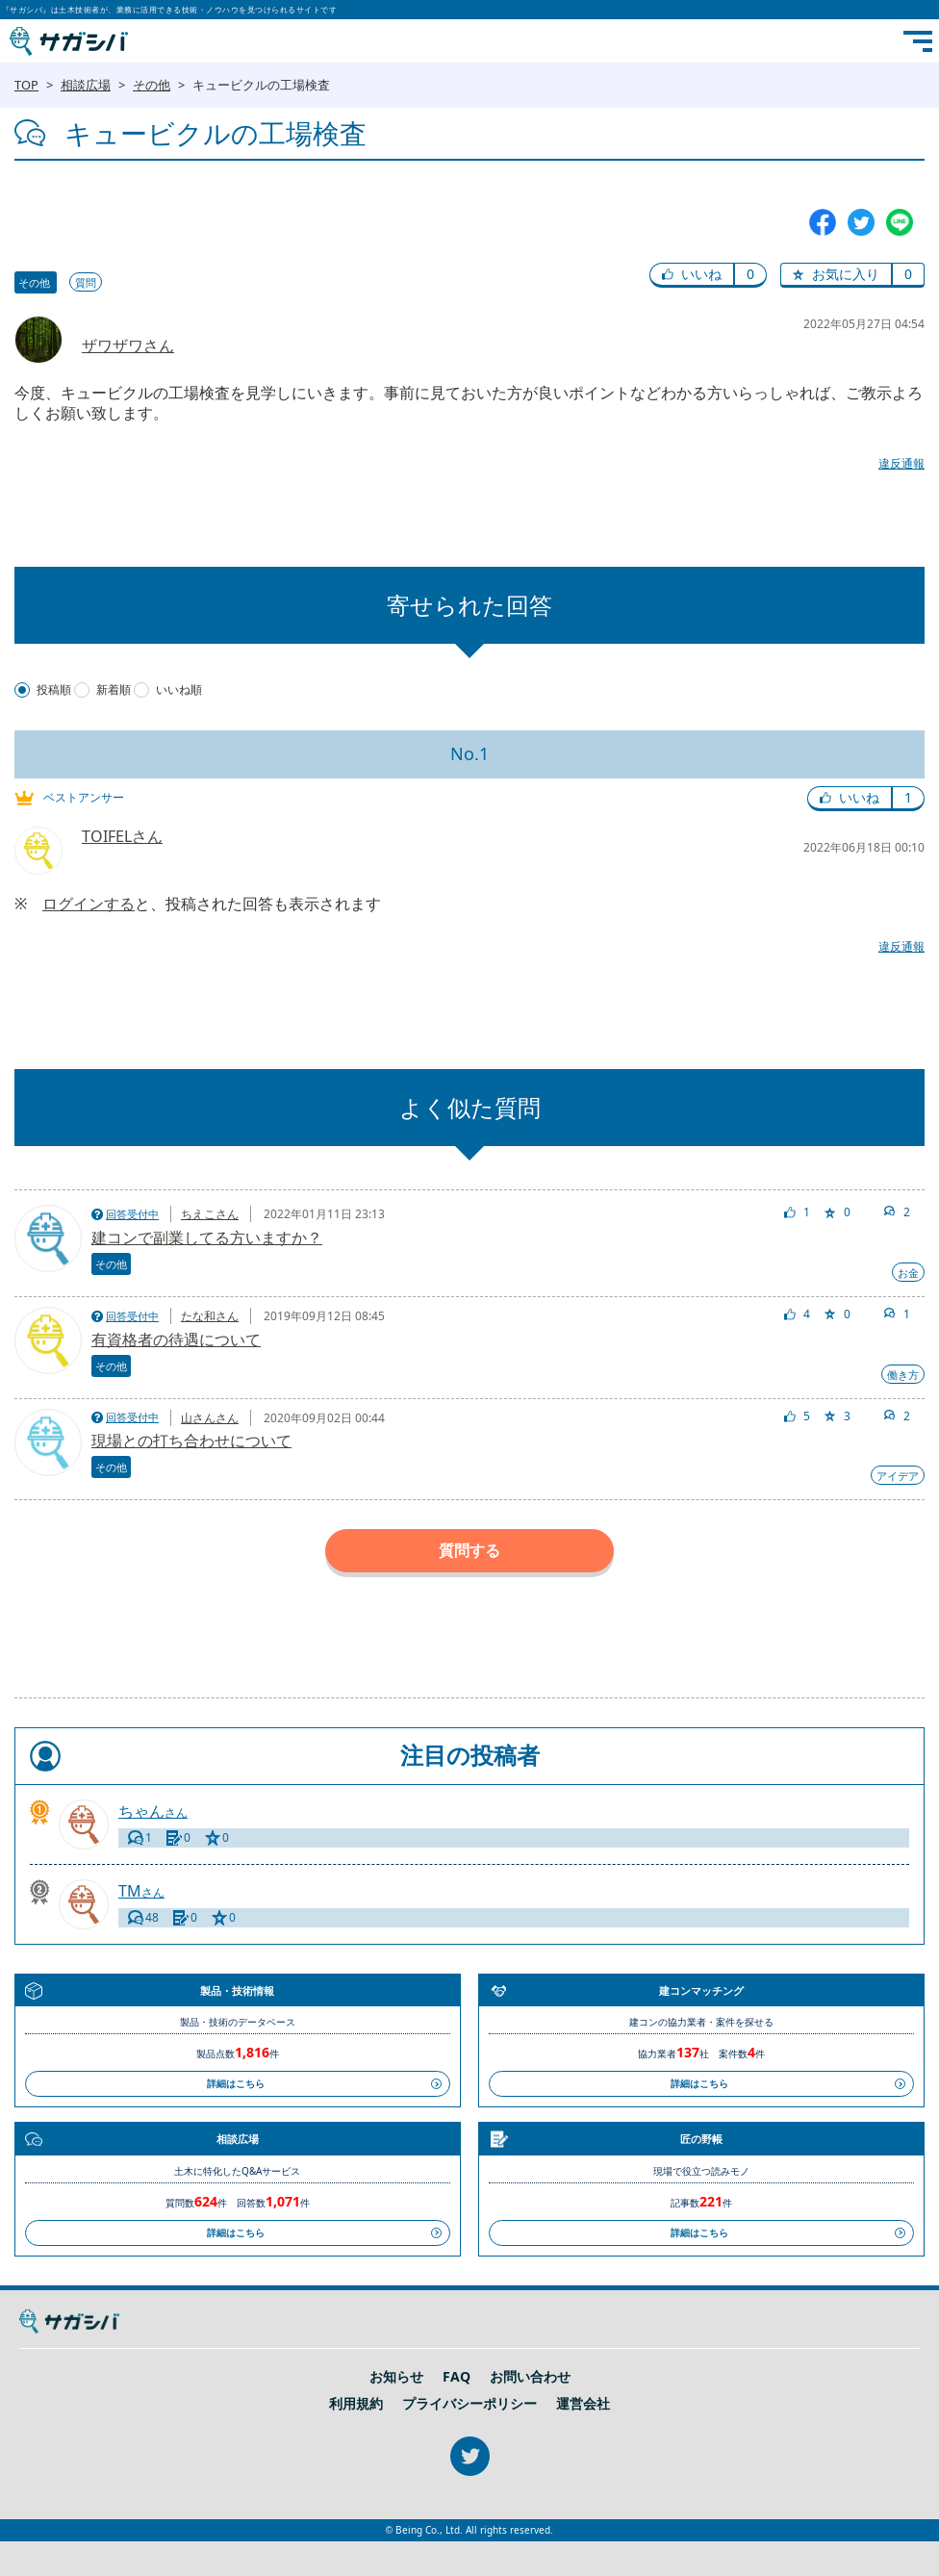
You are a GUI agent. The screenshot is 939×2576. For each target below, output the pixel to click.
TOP (26, 84)
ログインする (88, 903)
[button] (691, 275)
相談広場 (86, 84)
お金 (908, 1272)
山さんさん (210, 1418)
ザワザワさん (128, 345)
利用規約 (356, 2403)
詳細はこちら (236, 2083)
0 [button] (750, 274)
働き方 (903, 1374)
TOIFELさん (122, 836)
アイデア (897, 1475)
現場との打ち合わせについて (191, 1440)
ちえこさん (210, 1214)
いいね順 (179, 690)
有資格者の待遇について (176, 1339)
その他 (151, 84)
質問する (469, 1550)
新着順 (113, 690)
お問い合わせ (530, 2376)
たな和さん (210, 1316)
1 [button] (908, 797)
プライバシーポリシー (469, 2403)
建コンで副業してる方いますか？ (206, 1237)
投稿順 (54, 690)
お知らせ (396, 2376)
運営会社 (583, 2403)
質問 (85, 282)
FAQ (456, 2376)
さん (153, 1811)
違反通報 (901, 463)
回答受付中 (132, 1214)
